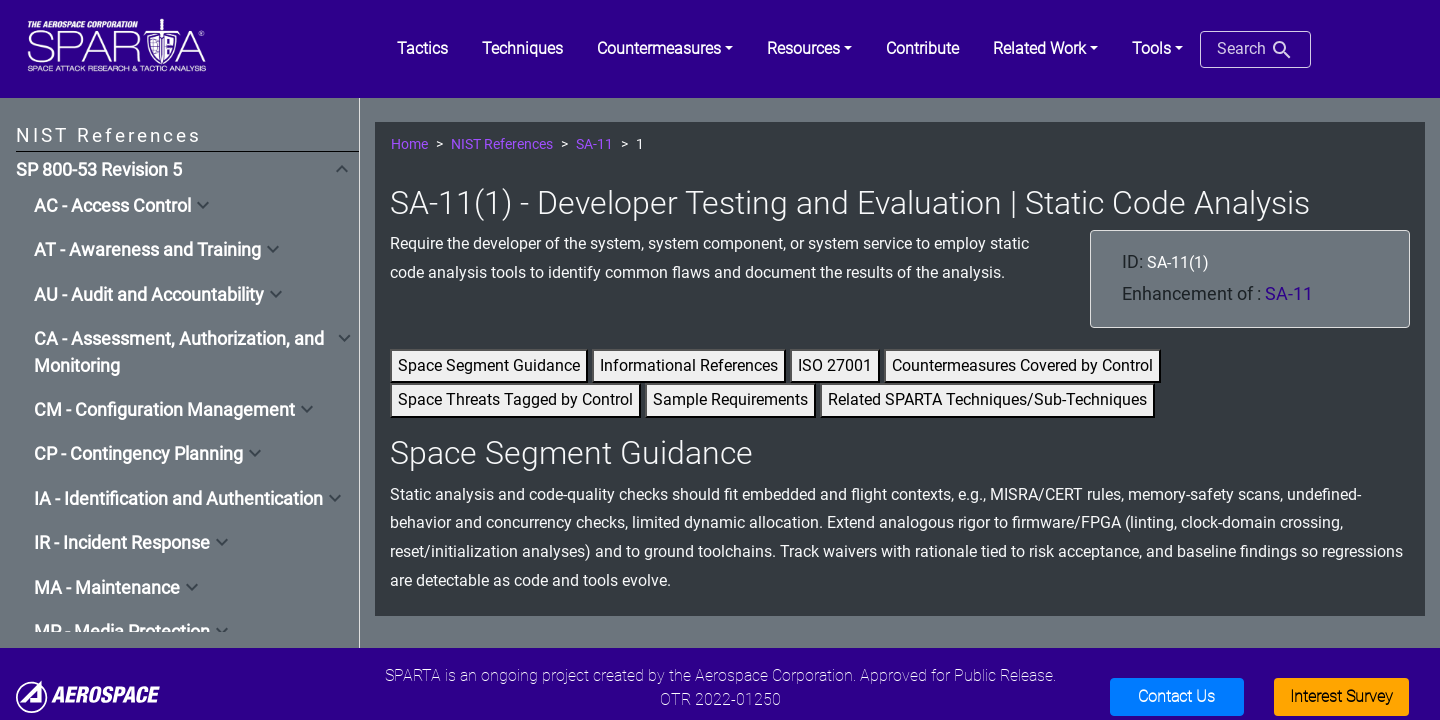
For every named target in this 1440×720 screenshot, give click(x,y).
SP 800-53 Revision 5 (99, 170)
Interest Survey (1341, 696)
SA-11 (594, 144)
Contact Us (1176, 696)
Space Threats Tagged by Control (515, 399)
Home (409, 144)
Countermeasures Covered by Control (1022, 365)
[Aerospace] (88, 695)
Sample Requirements (730, 399)
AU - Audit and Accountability (149, 295)
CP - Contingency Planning (138, 454)
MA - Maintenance (107, 588)
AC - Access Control (112, 206)
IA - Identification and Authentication (178, 499)
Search (1255, 50)
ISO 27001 (835, 365)
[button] (665, 49)
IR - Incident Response (122, 543)
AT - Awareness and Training (147, 250)
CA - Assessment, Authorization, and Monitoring (179, 352)
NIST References (502, 144)
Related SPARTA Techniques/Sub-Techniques (987, 399)
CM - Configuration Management (164, 410)
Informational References (689, 365)
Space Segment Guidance (489, 365)
